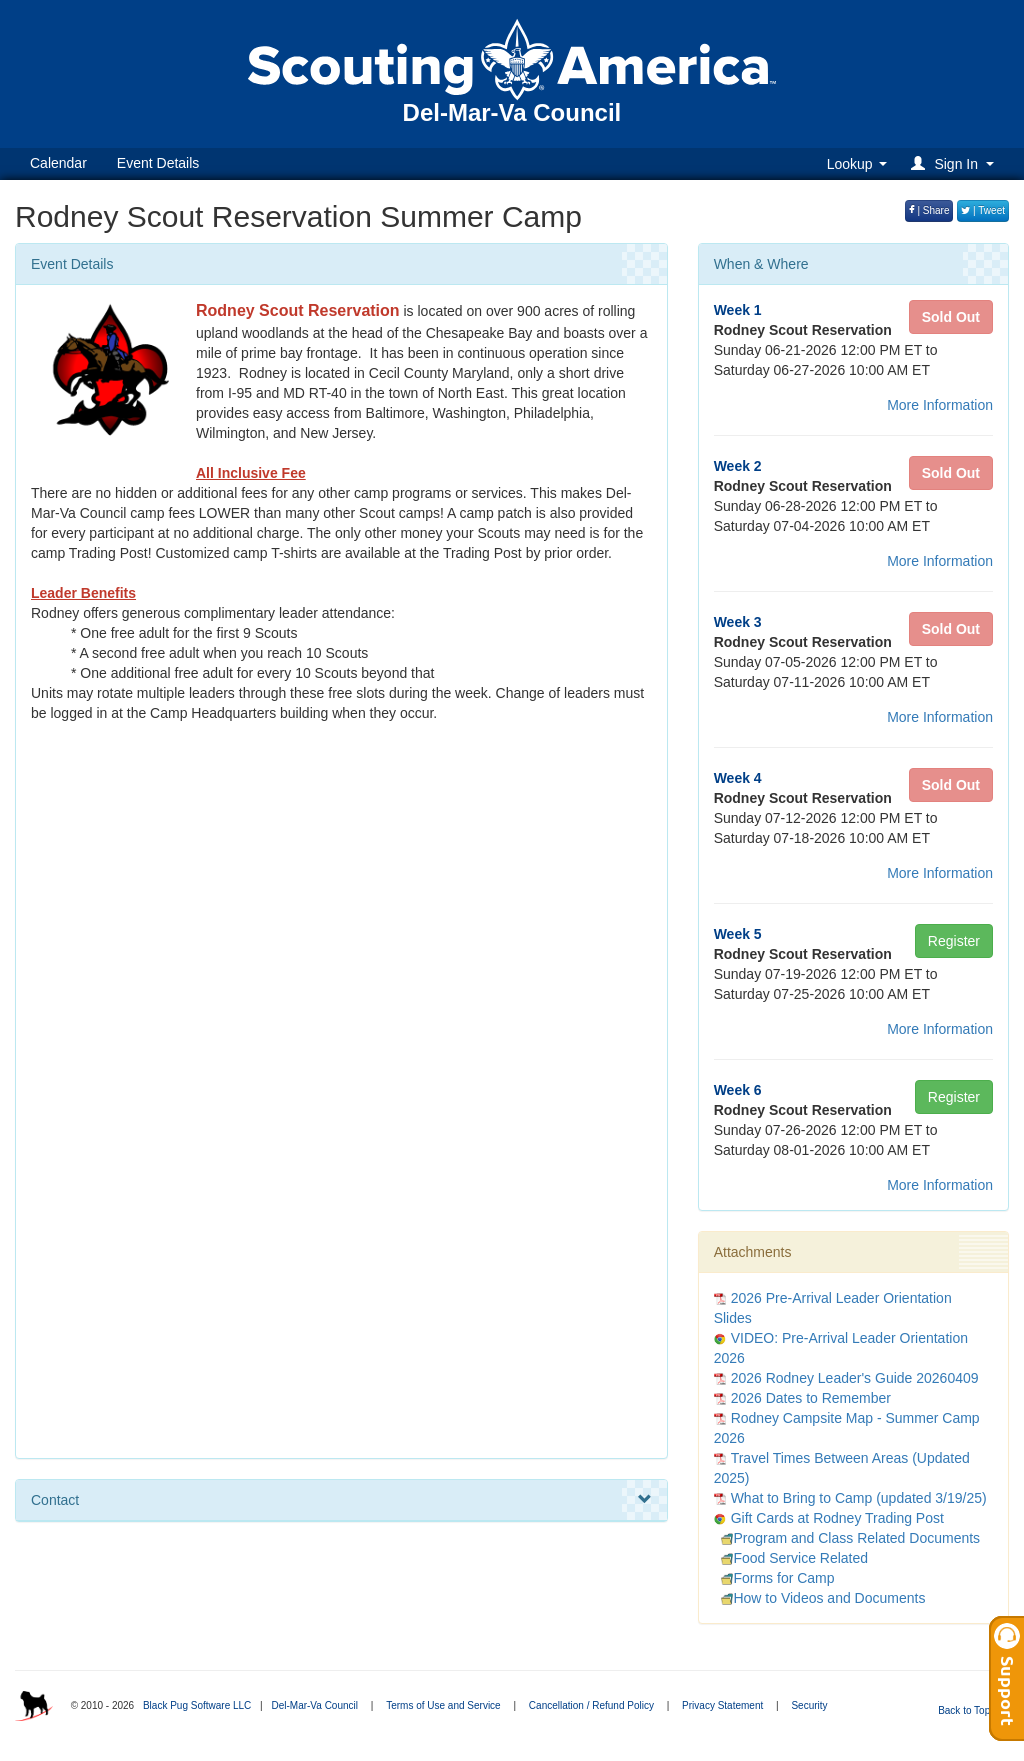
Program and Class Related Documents (847, 1538)
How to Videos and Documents (820, 1598)
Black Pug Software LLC (197, 1705)
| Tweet (983, 210)
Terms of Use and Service (443, 1705)
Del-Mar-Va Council (314, 1705)
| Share (929, 210)
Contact (341, 1500)
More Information (940, 405)
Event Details (158, 163)
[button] (955, 163)
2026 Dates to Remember (811, 1398)
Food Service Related (791, 1558)
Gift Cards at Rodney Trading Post (837, 1518)
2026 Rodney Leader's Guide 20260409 (855, 1378)
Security (809, 1705)
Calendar (58, 163)
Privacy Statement (722, 1705)
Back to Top (970, 1710)
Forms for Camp (774, 1578)
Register (954, 941)
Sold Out (951, 317)
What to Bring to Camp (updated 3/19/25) (859, 1498)
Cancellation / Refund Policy (591, 1705)
